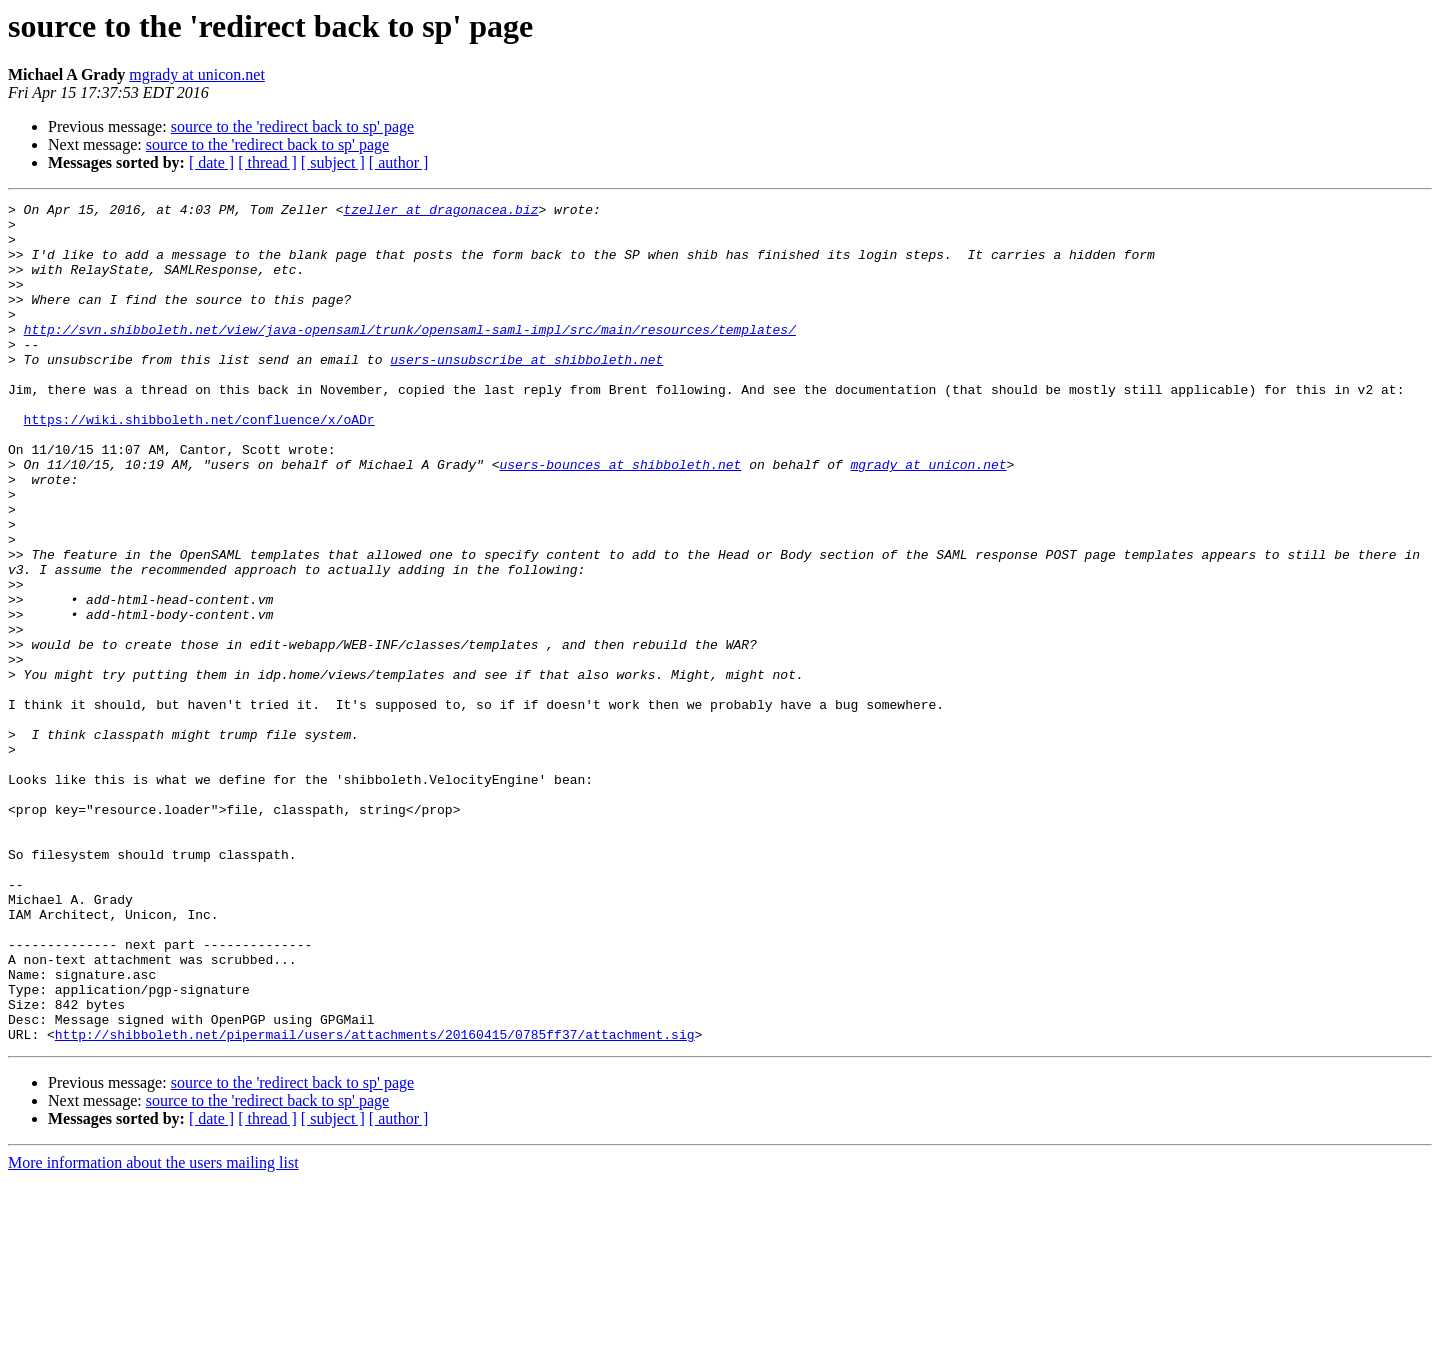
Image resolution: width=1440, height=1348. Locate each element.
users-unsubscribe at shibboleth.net (526, 392)
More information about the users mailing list (153, 1330)
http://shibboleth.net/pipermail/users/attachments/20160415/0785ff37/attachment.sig (375, 1202)
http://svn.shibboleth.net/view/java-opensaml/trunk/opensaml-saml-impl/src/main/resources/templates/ (410, 356)
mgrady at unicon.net (197, 74)
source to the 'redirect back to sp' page (292, 126)
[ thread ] (267, 162)
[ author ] (399, 162)
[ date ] (211, 162)
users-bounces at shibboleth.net (620, 518)
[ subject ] (333, 162)
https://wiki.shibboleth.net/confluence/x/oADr (199, 464)
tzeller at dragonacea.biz (440, 212)
